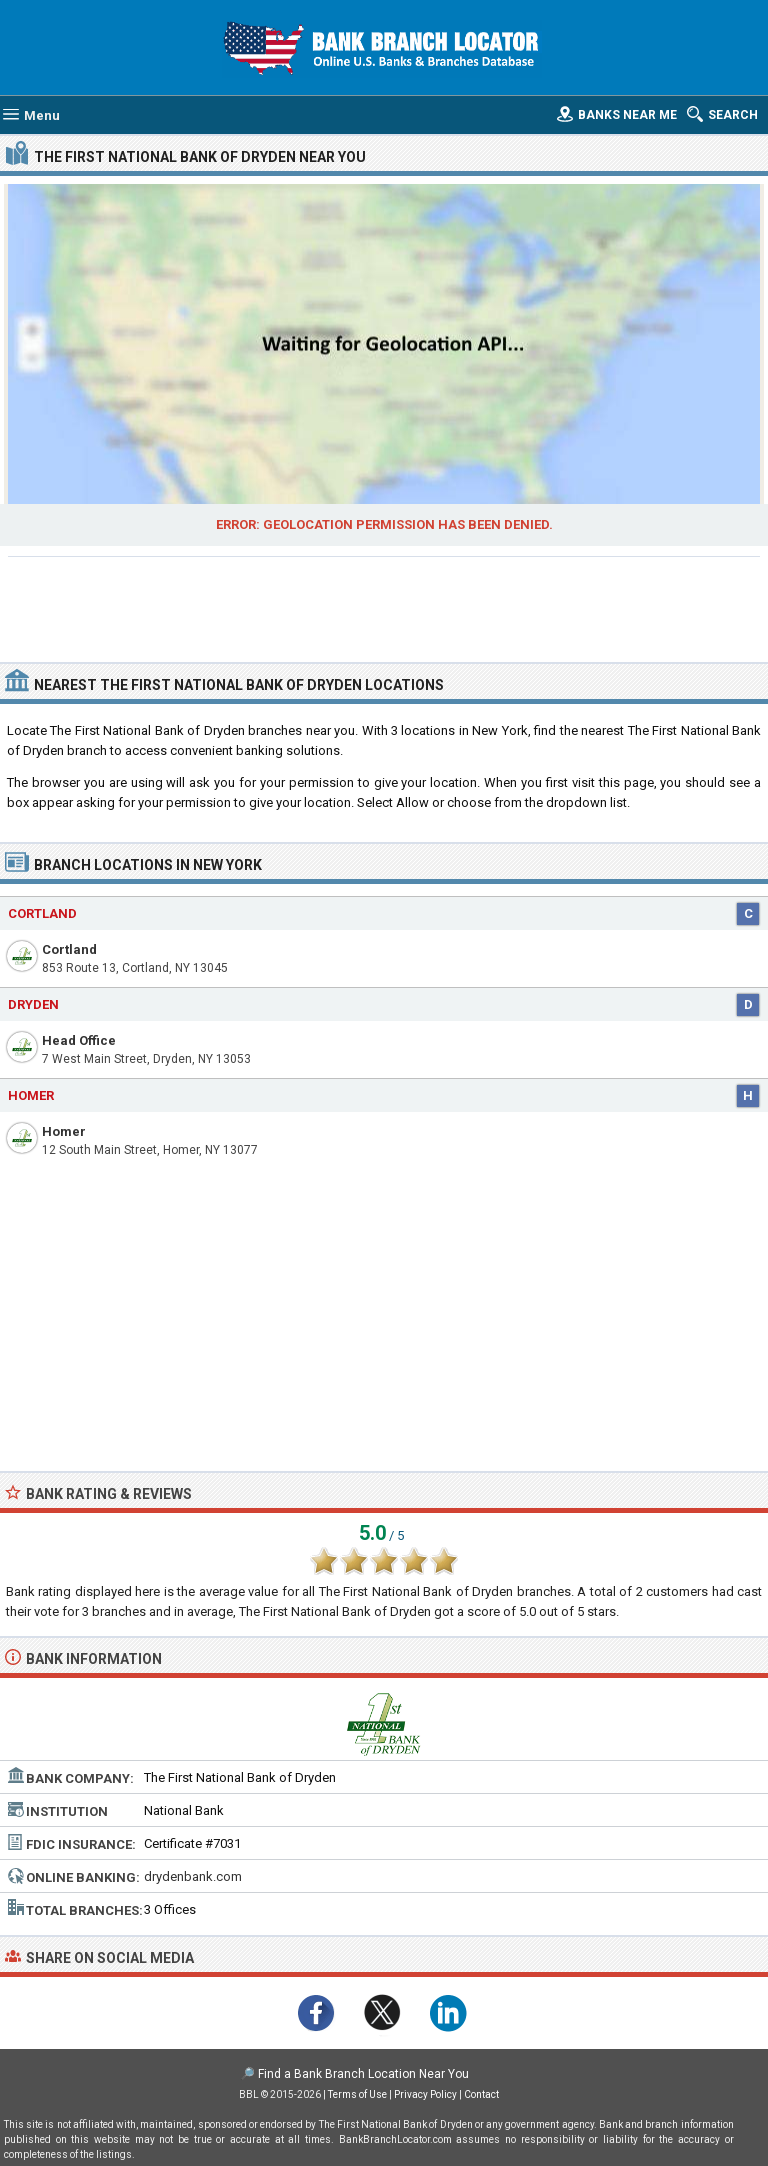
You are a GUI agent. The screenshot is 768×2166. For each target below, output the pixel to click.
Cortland (69, 949)
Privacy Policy (425, 2094)
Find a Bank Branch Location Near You (363, 2074)
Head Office (79, 1040)
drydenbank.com (193, 1876)
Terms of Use (357, 2094)
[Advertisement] (384, 607)
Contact (481, 2094)
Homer (64, 1131)
